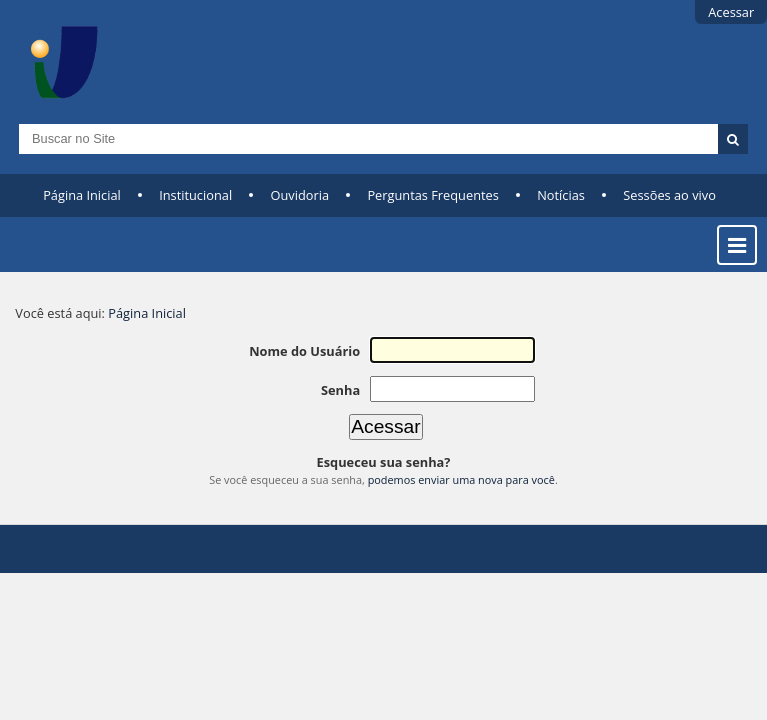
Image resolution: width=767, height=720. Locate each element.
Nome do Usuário (304, 351)
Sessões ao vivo (669, 195)
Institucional (195, 195)
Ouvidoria (300, 195)
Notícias (561, 195)
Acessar (731, 12)
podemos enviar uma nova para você (461, 479)
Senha (340, 390)
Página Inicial (82, 195)
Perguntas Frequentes (432, 195)
